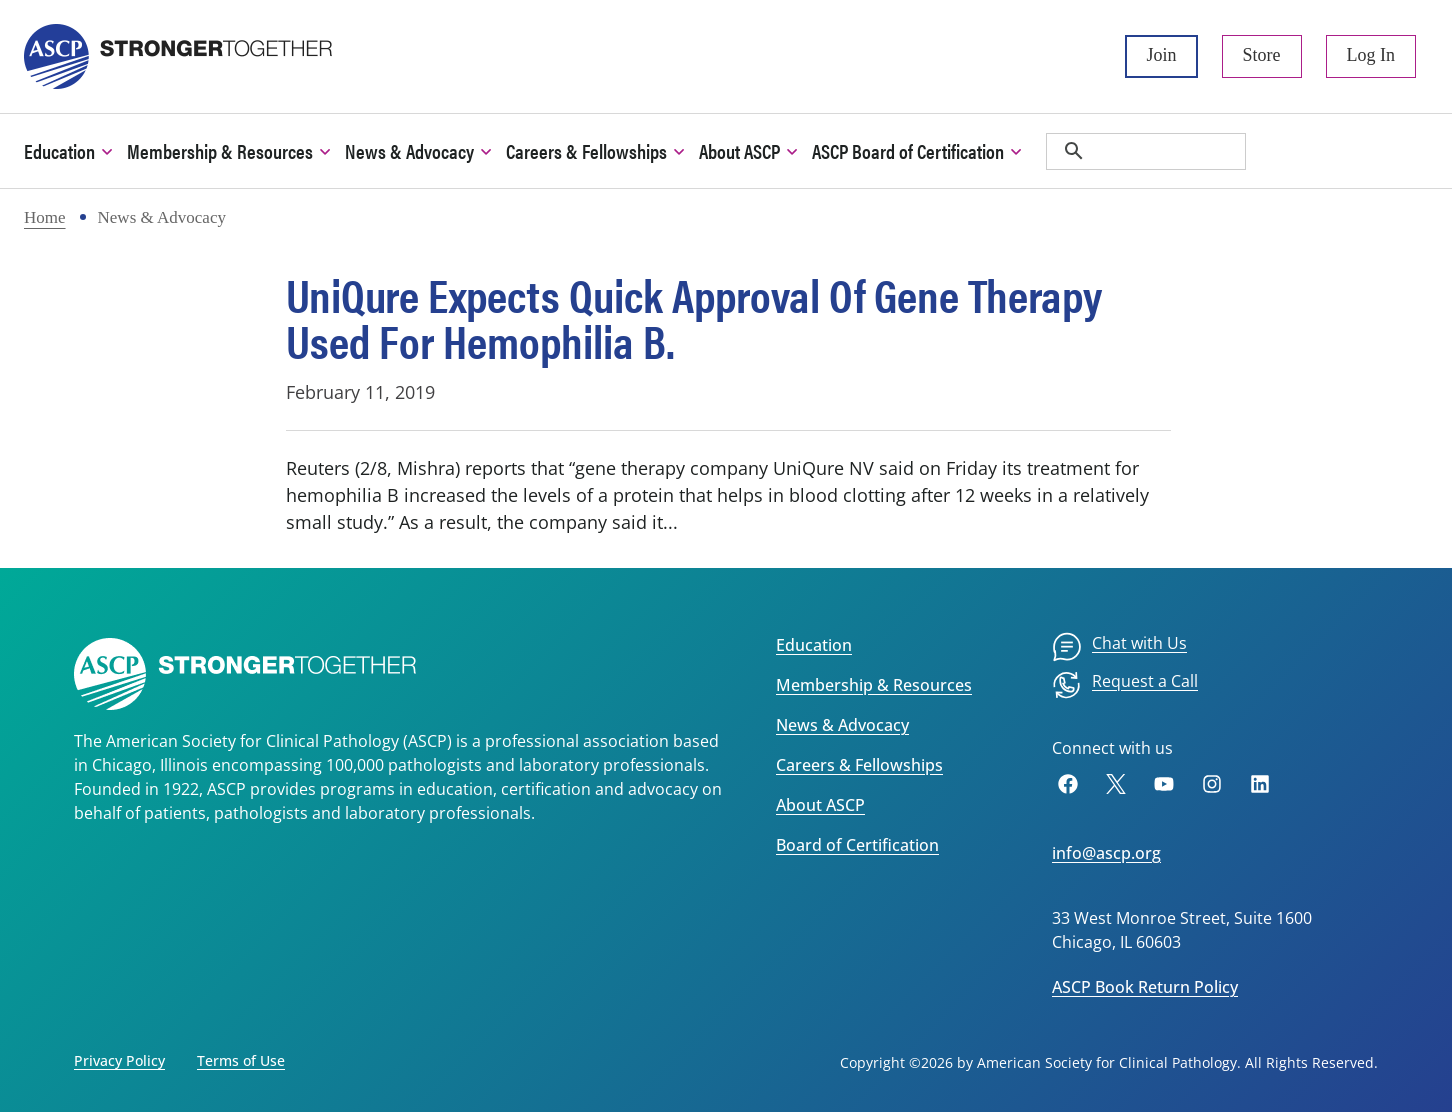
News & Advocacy (842, 725)
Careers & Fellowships (859, 765)
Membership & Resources (874, 685)
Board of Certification (857, 845)
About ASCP (820, 805)
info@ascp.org (1106, 853)
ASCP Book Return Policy (1145, 987)
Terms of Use (241, 1060)
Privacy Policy (119, 1060)
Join (1161, 55)
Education (814, 645)
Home (45, 217)
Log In (1371, 55)
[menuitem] (1119, 647)
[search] (1146, 151)
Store (1262, 55)
